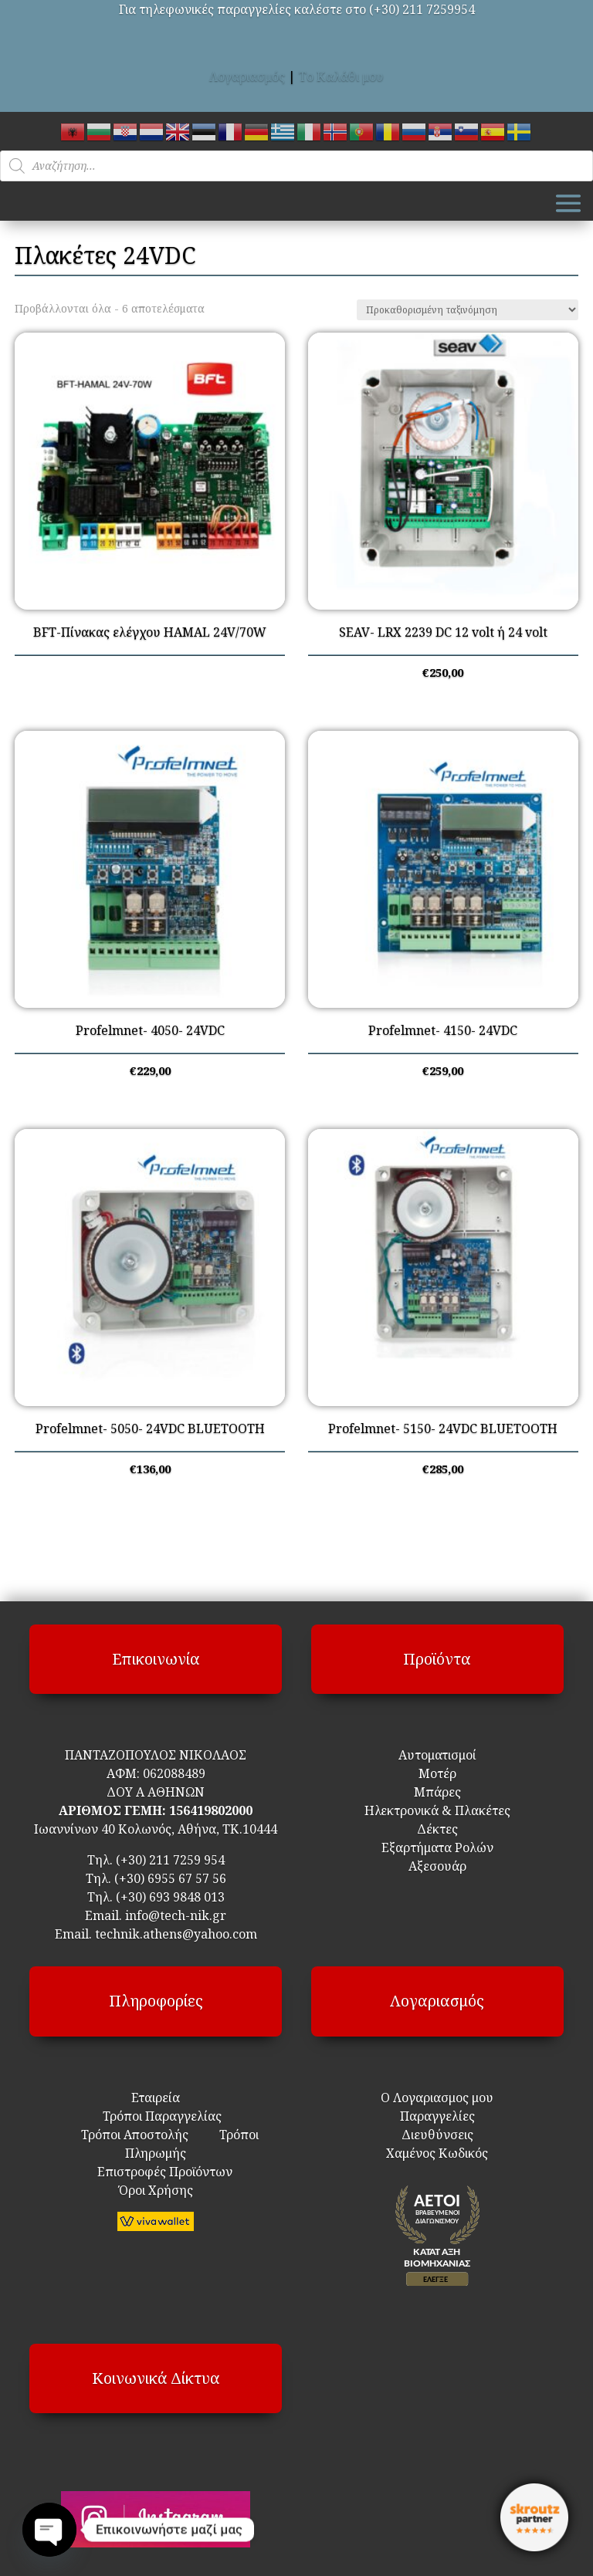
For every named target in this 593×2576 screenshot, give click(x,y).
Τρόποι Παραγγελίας (156, 2116)
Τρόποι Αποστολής (134, 2134)
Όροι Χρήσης (156, 2190)
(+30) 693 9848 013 (170, 1896)
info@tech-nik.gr (175, 1915)
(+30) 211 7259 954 (170, 1859)
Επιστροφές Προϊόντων (155, 2171)
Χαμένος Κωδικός (437, 2153)
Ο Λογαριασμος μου (437, 2097)
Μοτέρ (437, 1773)
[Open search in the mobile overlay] (296, 165)
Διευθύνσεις (437, 2134)
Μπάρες (437, 1791)
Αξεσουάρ (437, 1866)
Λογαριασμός (247, 76)
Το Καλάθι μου (341, 76)
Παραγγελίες (437, 2116)
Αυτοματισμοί (437, 1754)
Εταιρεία (155, 2097)
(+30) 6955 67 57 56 (170, 1878)
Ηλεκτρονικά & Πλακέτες (437, 1810)
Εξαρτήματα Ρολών (437, 1847)
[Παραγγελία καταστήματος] (467, 309)
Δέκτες (437, 1828)
